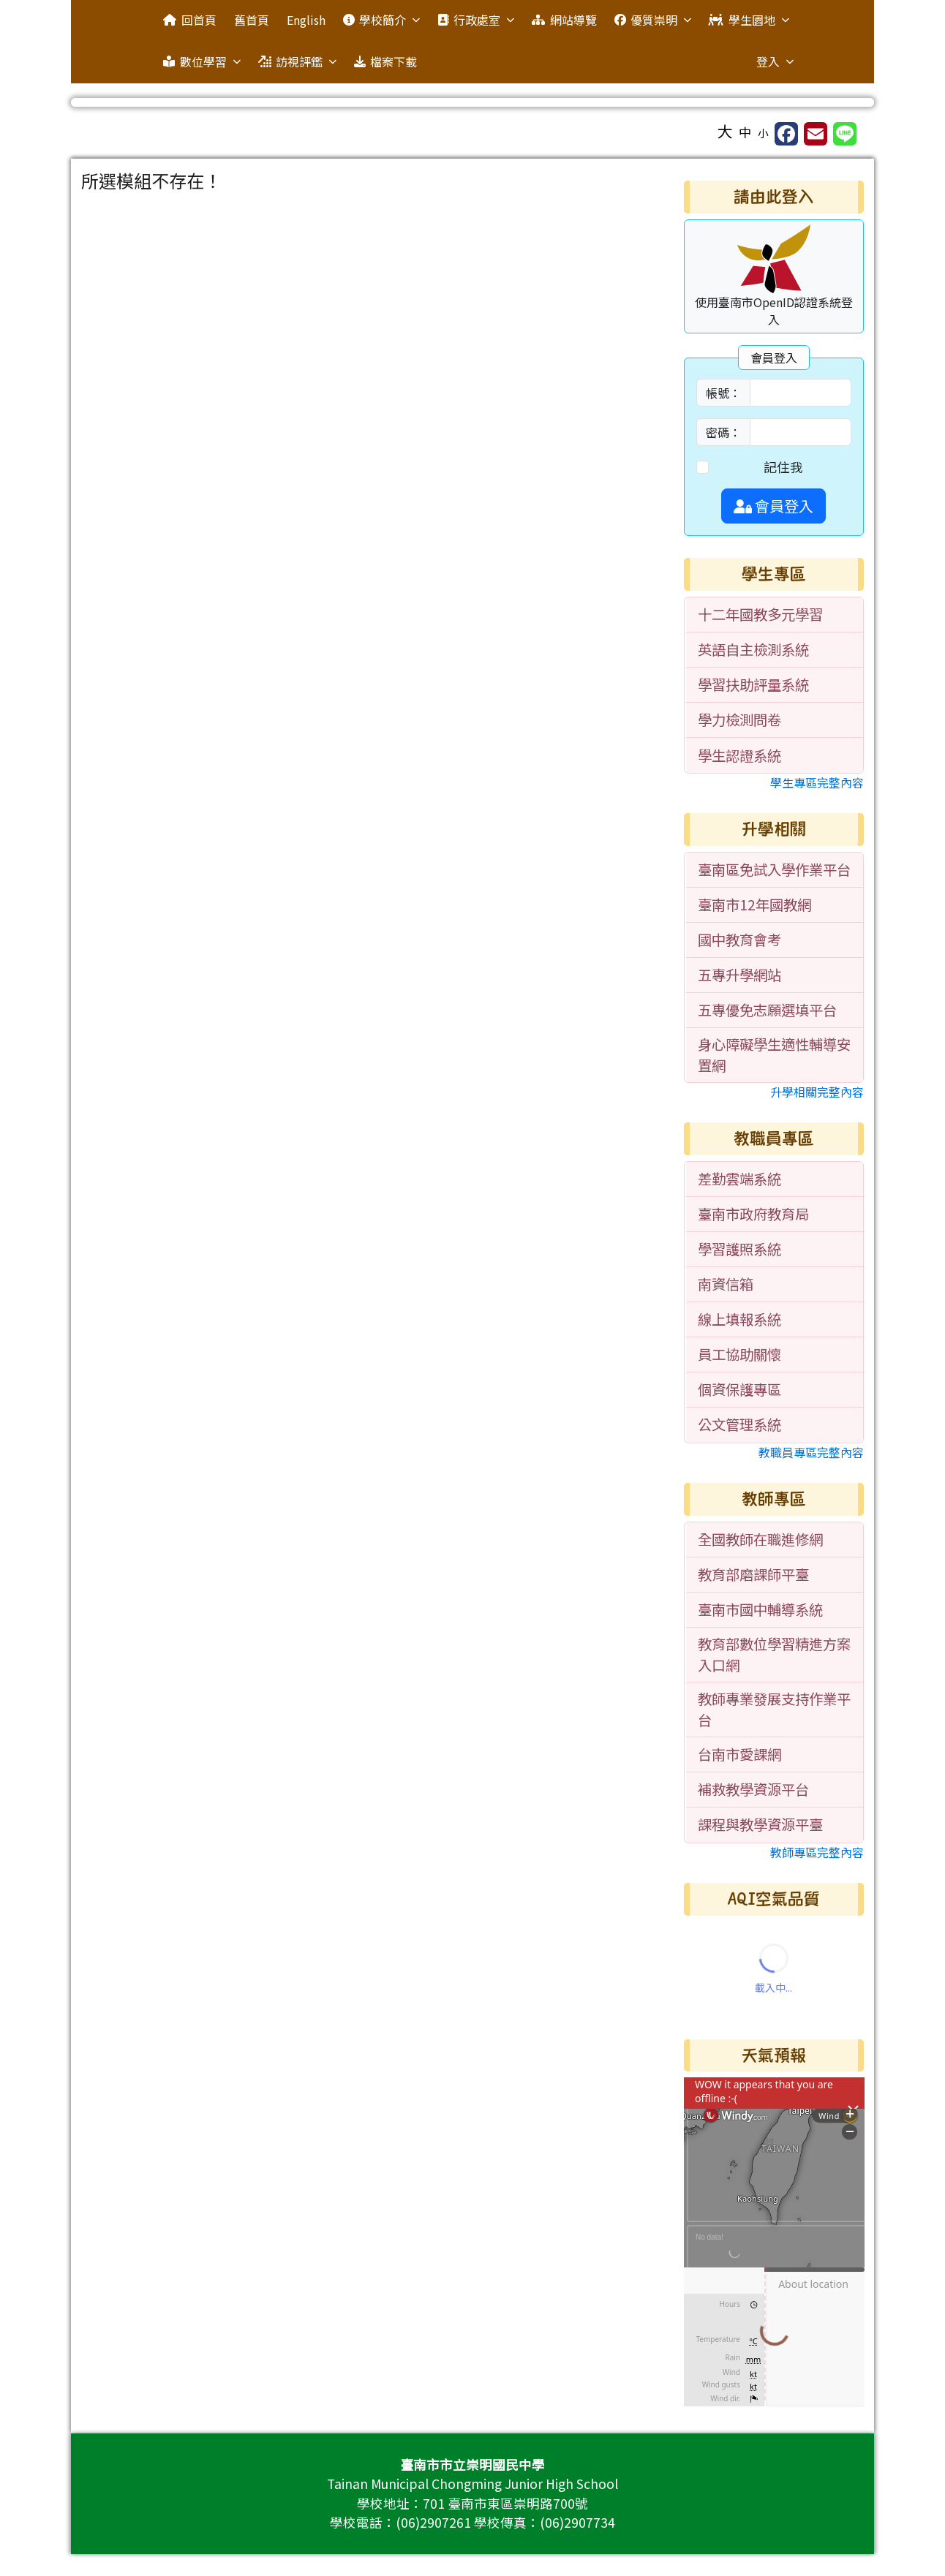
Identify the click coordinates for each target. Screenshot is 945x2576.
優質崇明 (652, 20)
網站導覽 (564, 20)
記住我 (783, 467)
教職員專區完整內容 (811, 1452)
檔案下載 (385, 61)
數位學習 (201, 61)
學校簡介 (381, 20)
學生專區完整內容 (817, 782)
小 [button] (763, 132)
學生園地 (748, 20)
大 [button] (725, 131)
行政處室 (475, 20)
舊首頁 (251, 20)
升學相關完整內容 (817, 1091)
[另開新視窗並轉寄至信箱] (815, 134)
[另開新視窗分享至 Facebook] (786, 134)
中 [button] (745, 132)
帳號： (723, 392)
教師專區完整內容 (817, 1852)
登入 (775, 61)
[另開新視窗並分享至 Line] (844, 134)
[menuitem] (775, 614)
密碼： (723, 432)
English (306, 20)
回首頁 (189, 20)
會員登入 (773, 505)
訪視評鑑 (297, 61)
